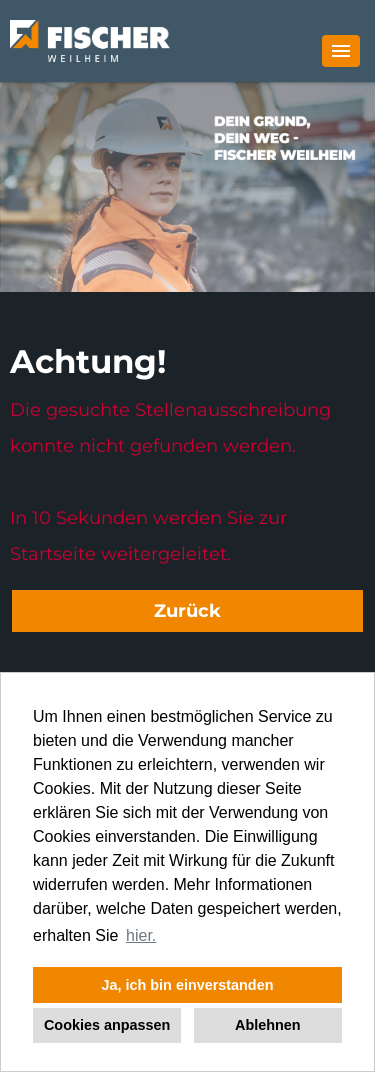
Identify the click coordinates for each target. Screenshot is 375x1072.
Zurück (187, 611)
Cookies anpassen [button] (107, 1025)
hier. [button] (141, 935)
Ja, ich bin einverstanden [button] (188, 985)
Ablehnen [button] (268, 1025)
